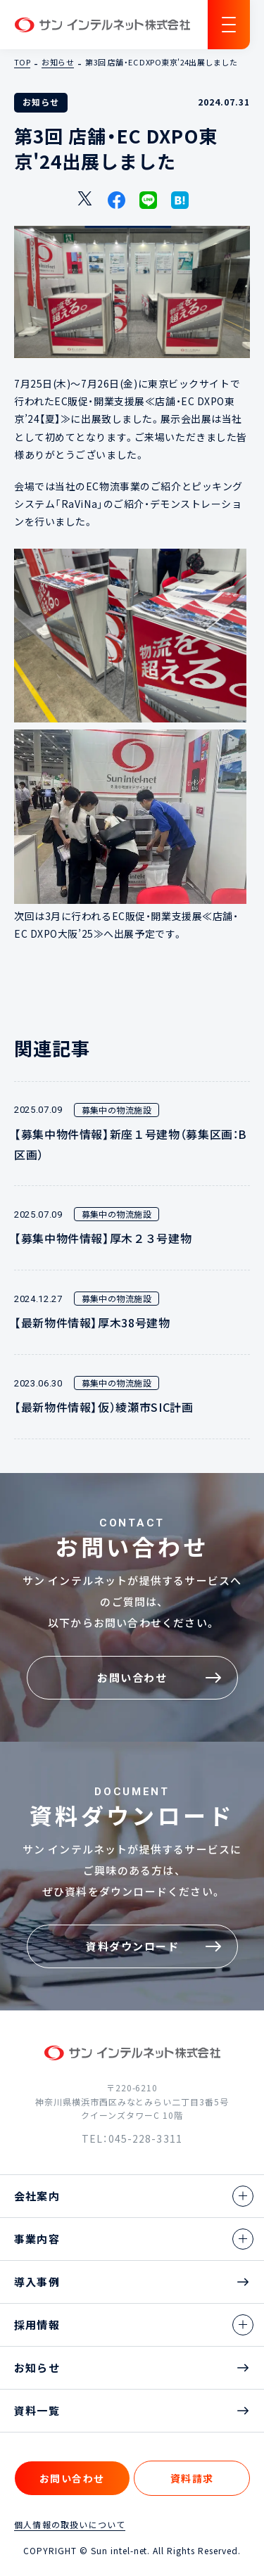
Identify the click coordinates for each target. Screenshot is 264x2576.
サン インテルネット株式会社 (102, 25)
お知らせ (58, 62)
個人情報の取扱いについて (69, 2524)
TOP (22, 62)
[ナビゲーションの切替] (229, 24)
